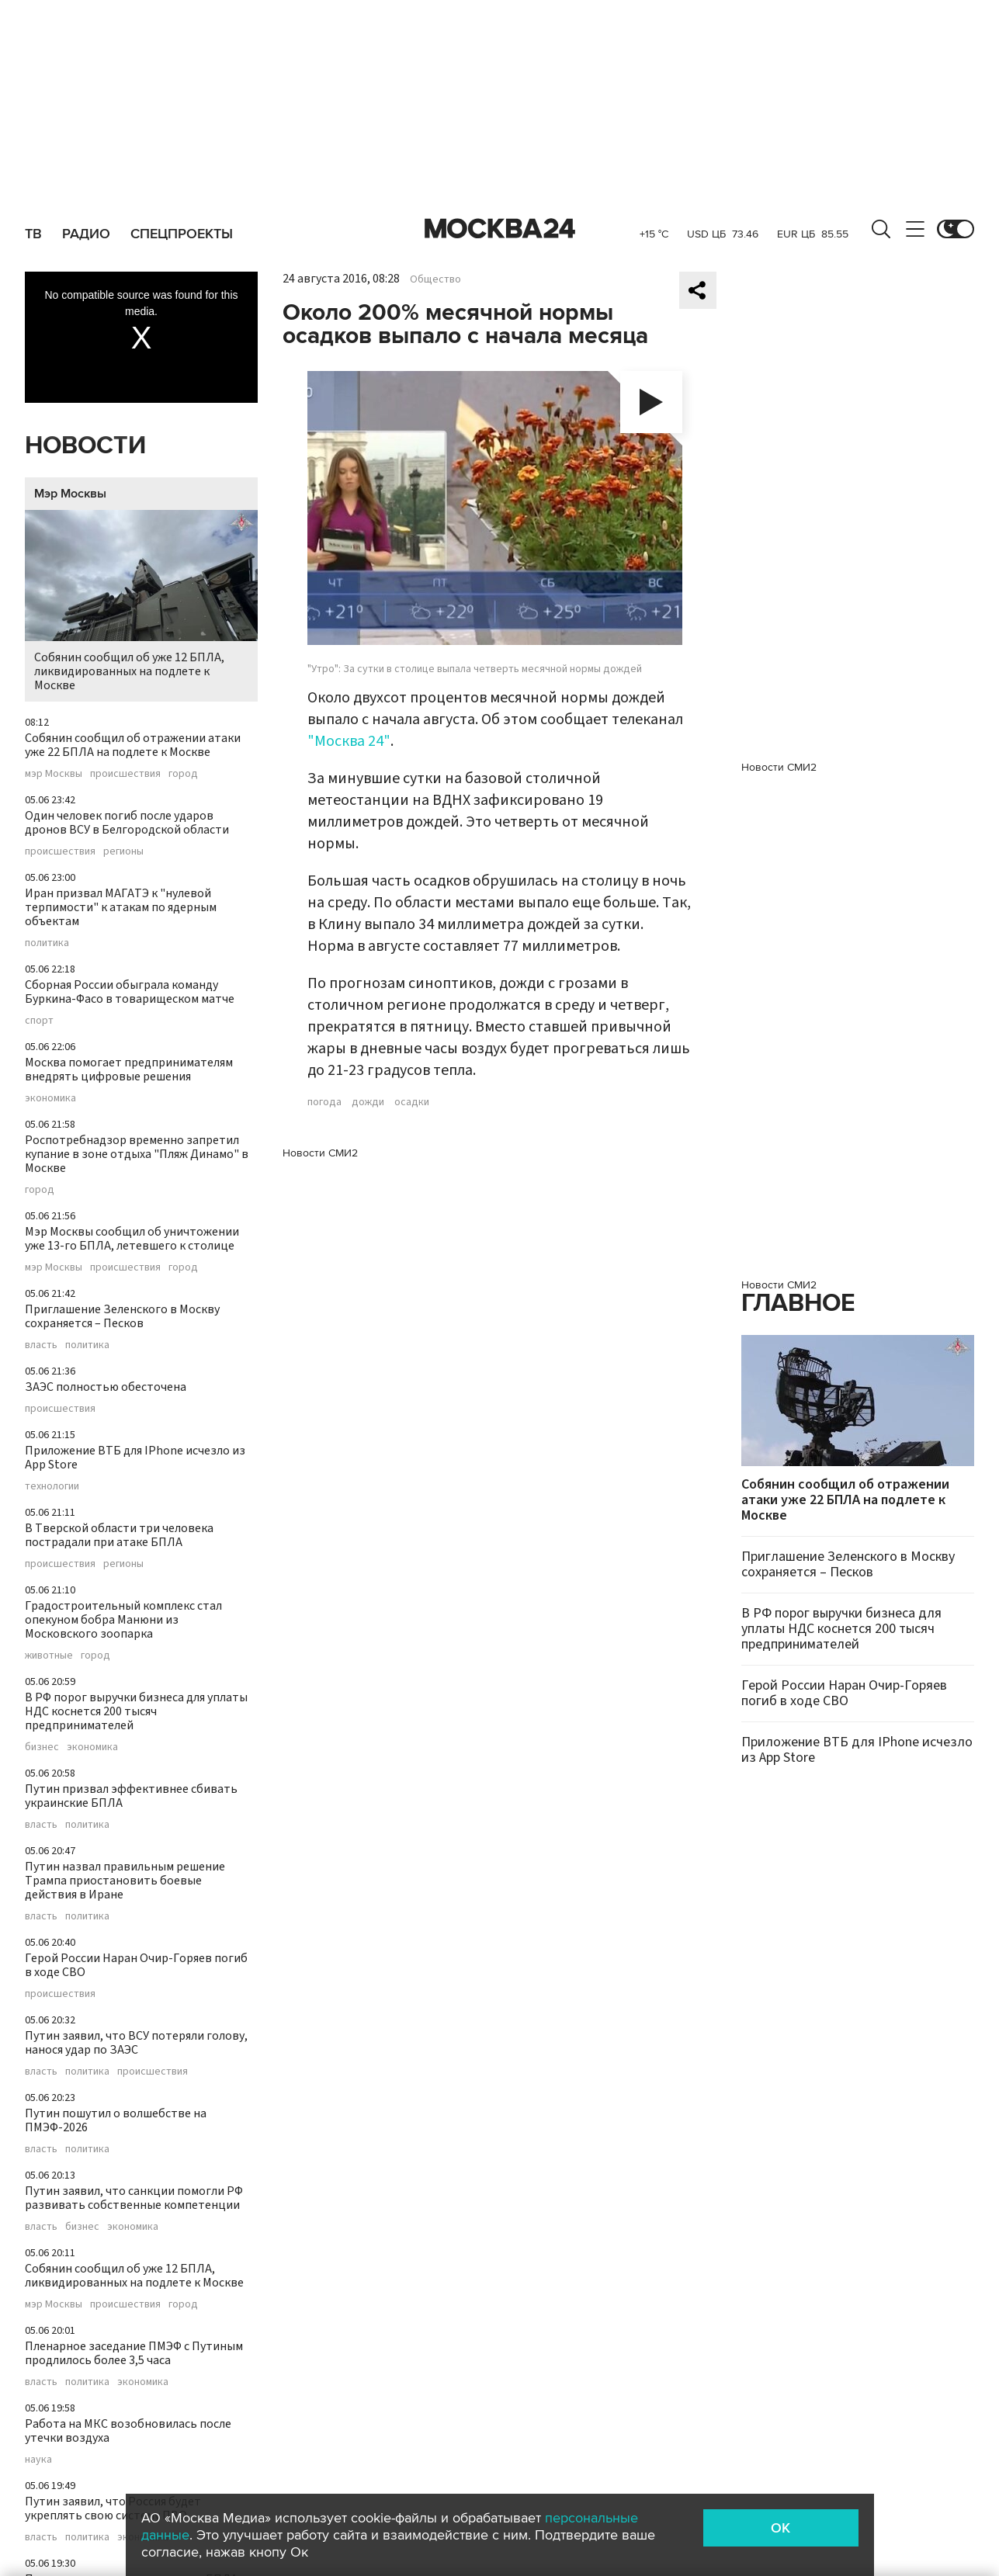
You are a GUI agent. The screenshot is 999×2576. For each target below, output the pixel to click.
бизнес (42, 1747)
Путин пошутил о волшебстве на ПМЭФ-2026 (115, 2120)
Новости (85, 446)
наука (38, 2459)
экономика (50, 1098)
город (183, 773)
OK (780, 2527)
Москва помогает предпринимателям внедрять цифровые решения (129, 1069)
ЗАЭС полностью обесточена (105, 1386)
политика (47, 943)
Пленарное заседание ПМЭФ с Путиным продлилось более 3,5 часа (134, 2353)
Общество (435, 279)
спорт (39, 1020)
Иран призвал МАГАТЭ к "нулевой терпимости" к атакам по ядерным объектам (121, 907)
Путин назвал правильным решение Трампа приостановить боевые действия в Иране (125, 1880)
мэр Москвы (53, 773)
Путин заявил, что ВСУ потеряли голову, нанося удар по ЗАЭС (136, 2042)
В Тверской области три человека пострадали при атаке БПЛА (119, 1535)
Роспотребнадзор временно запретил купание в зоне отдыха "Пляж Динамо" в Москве (136, 1154)
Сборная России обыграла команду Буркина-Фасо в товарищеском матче (129, 991)
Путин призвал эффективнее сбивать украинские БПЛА (131, 1796)
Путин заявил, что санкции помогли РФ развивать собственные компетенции (134, 2198)
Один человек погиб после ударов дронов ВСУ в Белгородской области (127, 822)
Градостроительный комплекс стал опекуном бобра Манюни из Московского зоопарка (123, 1619)
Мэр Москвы (70, 493)
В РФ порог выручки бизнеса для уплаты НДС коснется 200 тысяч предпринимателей (136, 1711)
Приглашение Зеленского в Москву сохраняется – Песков (122, 1316)
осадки (411, 1102)
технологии (52, 1486)
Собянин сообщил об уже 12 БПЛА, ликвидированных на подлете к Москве (141, 602)
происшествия (125, 773)
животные (49, 1655)
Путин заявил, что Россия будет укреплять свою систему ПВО (113, 2508)
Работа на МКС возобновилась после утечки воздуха (128, 2430)
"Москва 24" (348, 741)
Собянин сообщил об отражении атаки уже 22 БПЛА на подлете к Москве (133, 745)
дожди (368, 1102)
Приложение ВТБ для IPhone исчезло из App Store (135, 1457)
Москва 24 (500, 229)
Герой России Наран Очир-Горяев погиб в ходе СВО (136, 1965)
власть (41, 1345)
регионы (123, 851)
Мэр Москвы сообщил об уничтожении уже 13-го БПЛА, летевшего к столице (132, 1238)
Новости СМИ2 (320, 1153)
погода (324, 1102)
